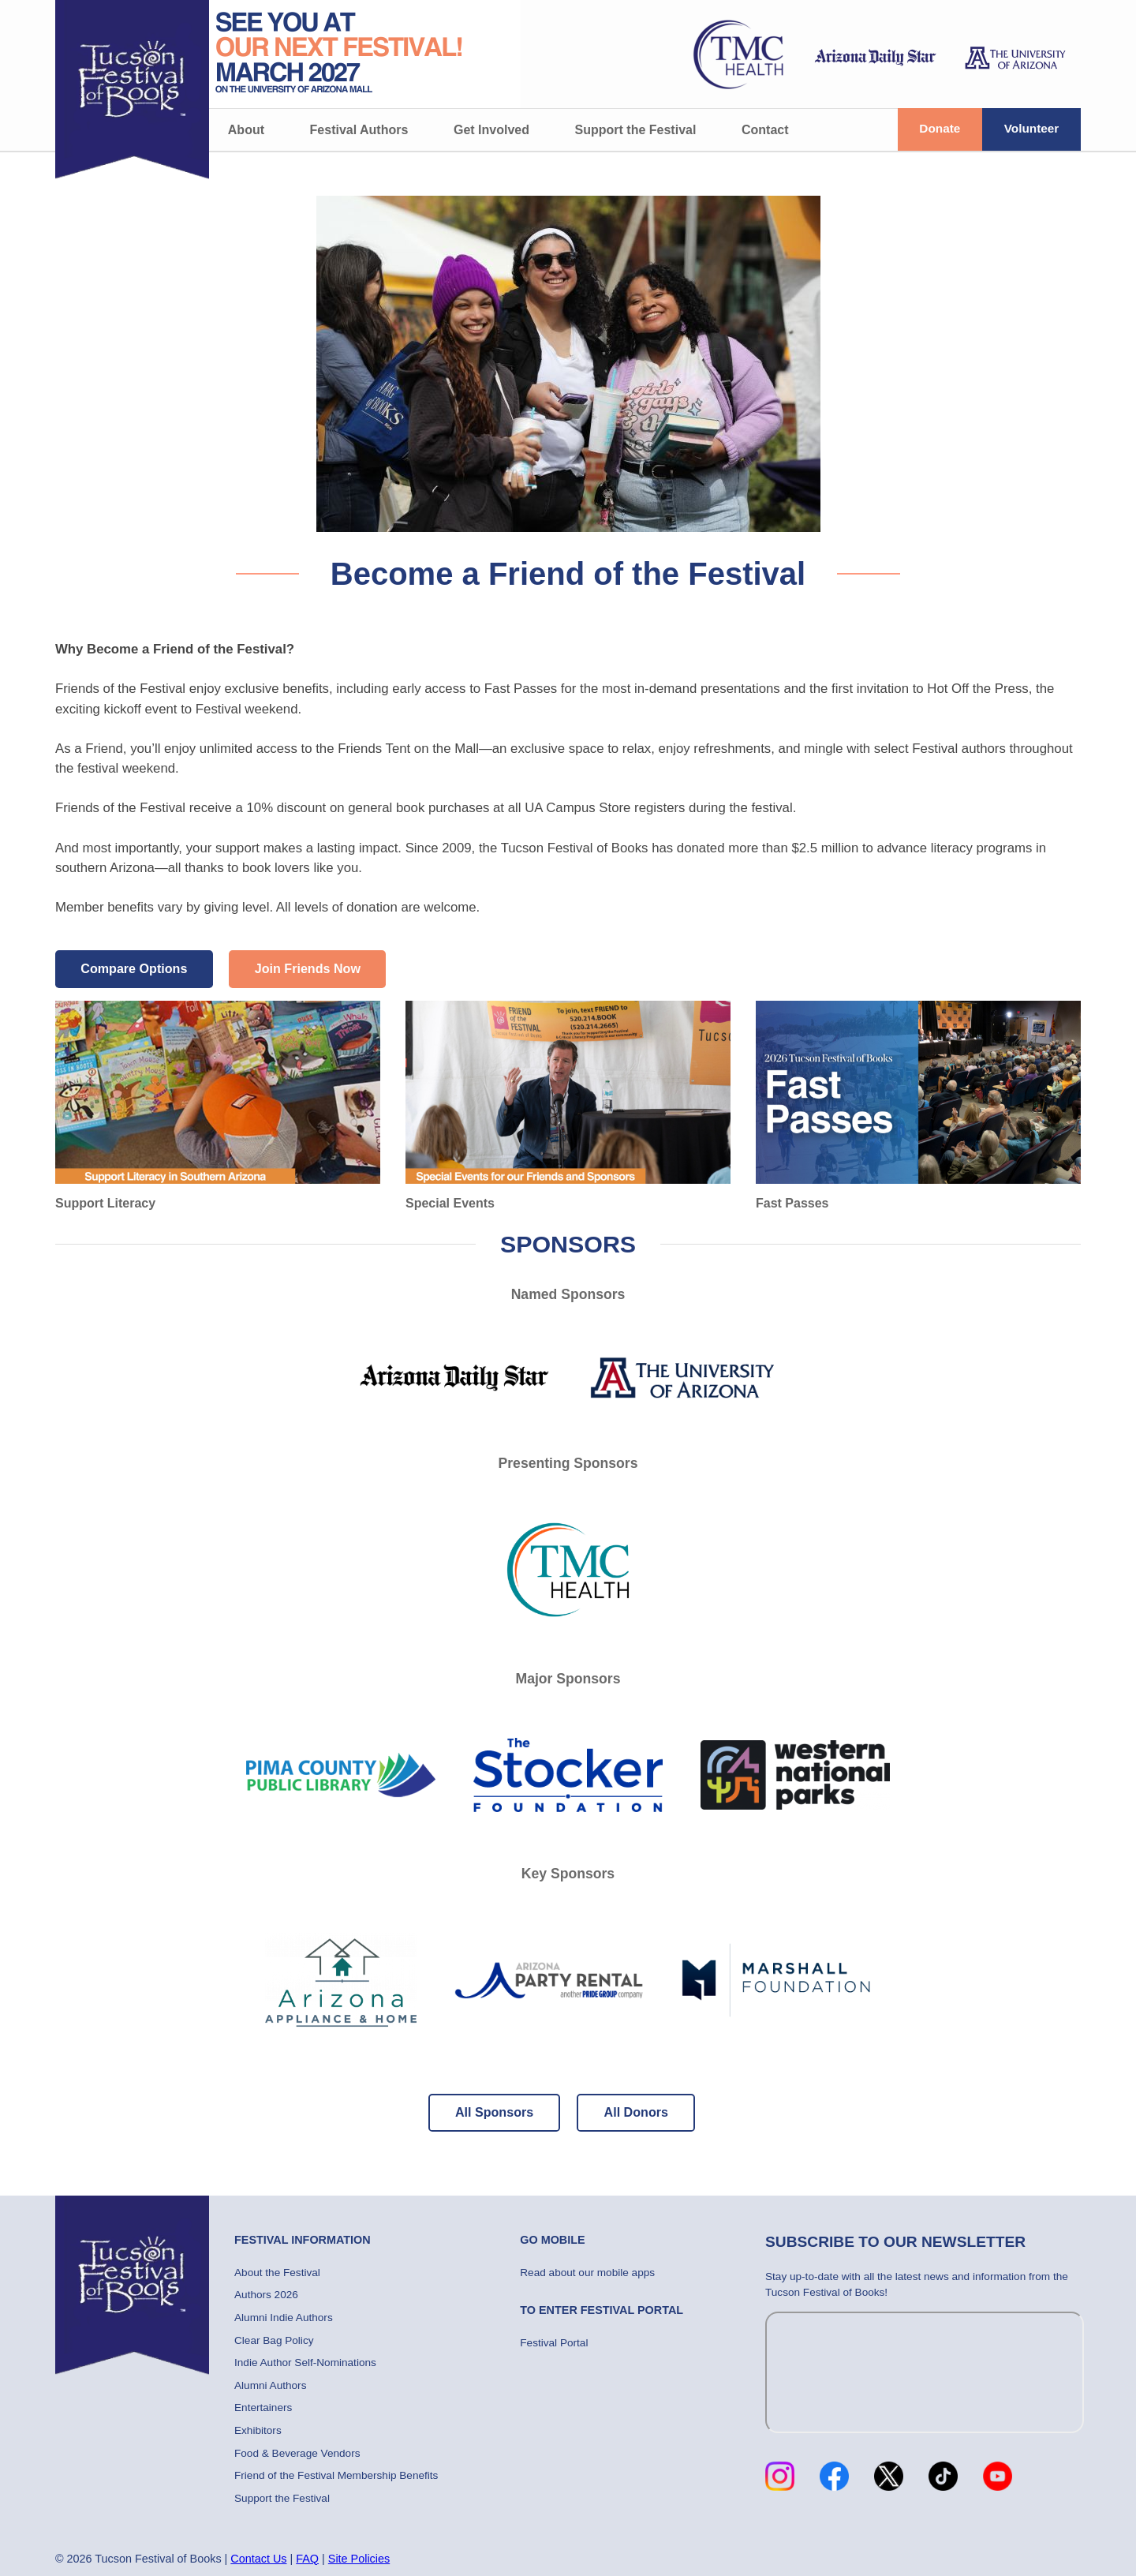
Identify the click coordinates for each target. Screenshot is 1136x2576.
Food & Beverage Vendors (297, 2453)
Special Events (568, 1105)
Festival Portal (554, 2343)
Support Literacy (217, 1105)
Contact (765, 130)
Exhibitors (258, 2430)
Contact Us (258, 2558)
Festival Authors (359, 130)
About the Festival (277, 2272)
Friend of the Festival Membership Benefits (336, 2475)
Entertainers (263, 2407)
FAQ (307, 2558)
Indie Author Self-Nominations (305, 2362)
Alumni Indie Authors (283, 2317)
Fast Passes (918, 1105)
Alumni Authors (270, 2385)
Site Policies (359, 2558)
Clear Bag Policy (274, 2340)
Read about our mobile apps (587, 2272)
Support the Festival (636, 130)
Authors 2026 (266, 2295)
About (246, 130)
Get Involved (491, 130)
